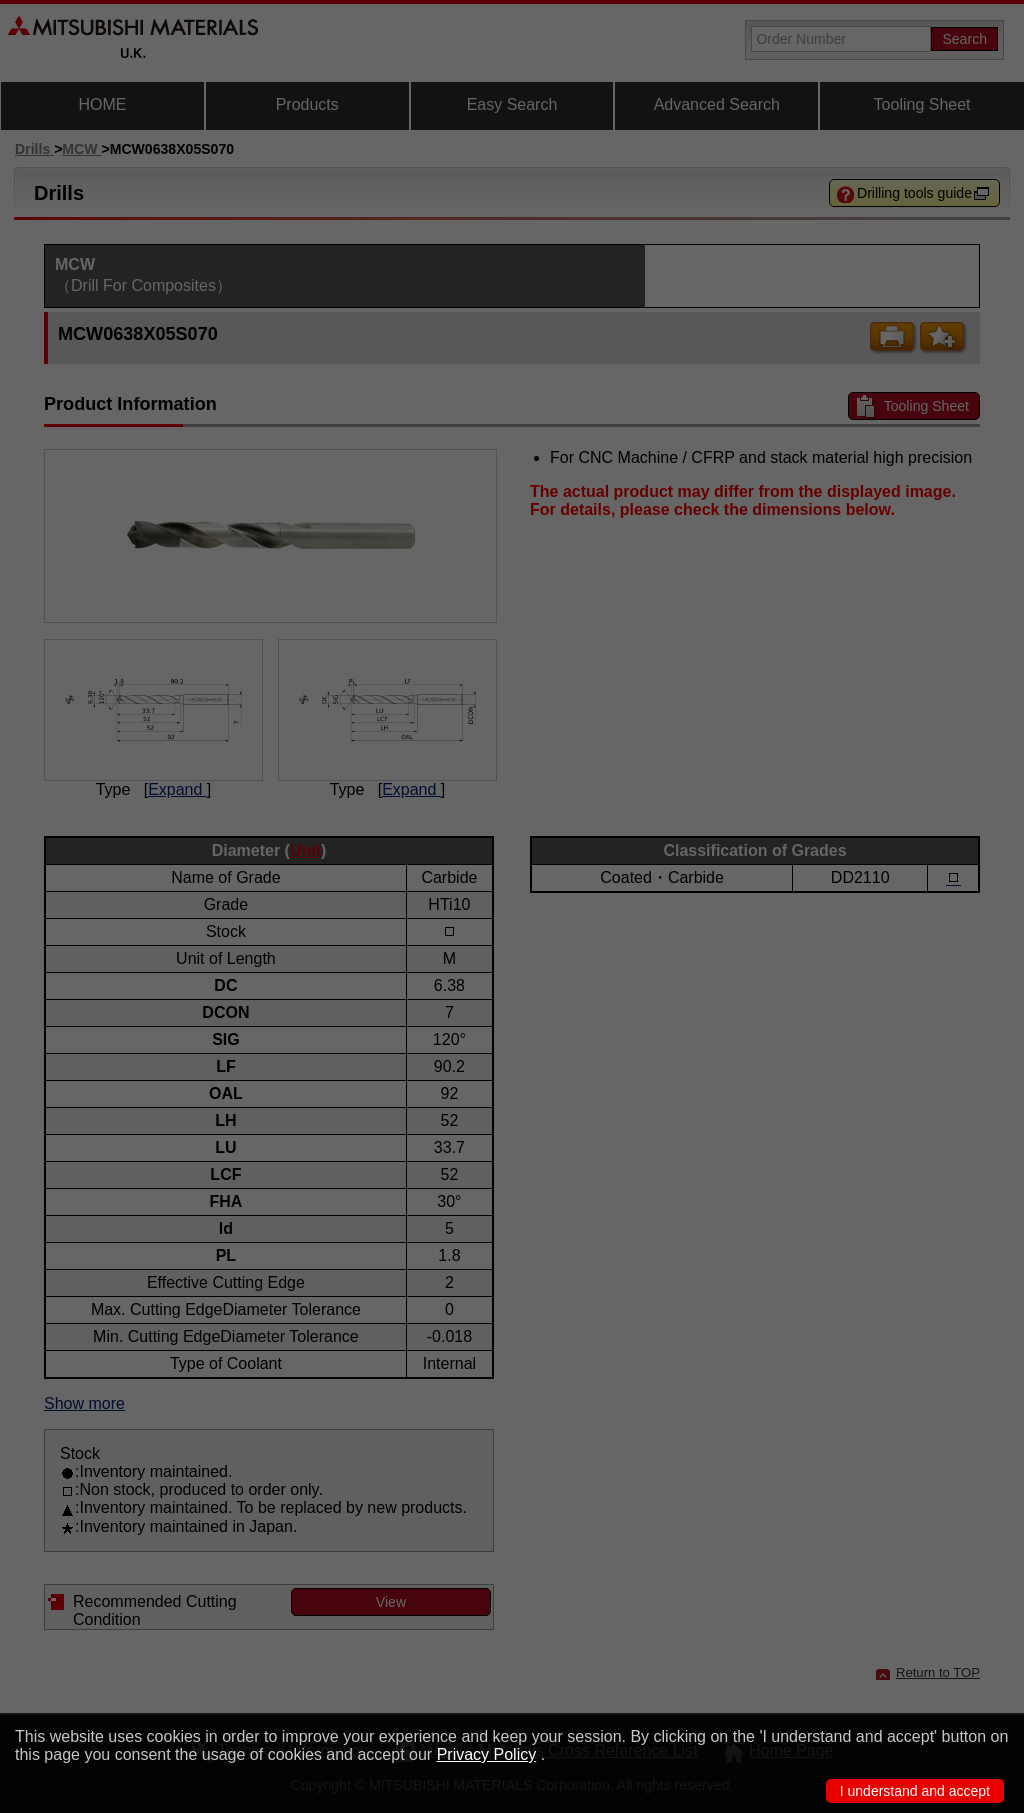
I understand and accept (915, 1791)
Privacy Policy (487, 1754)
